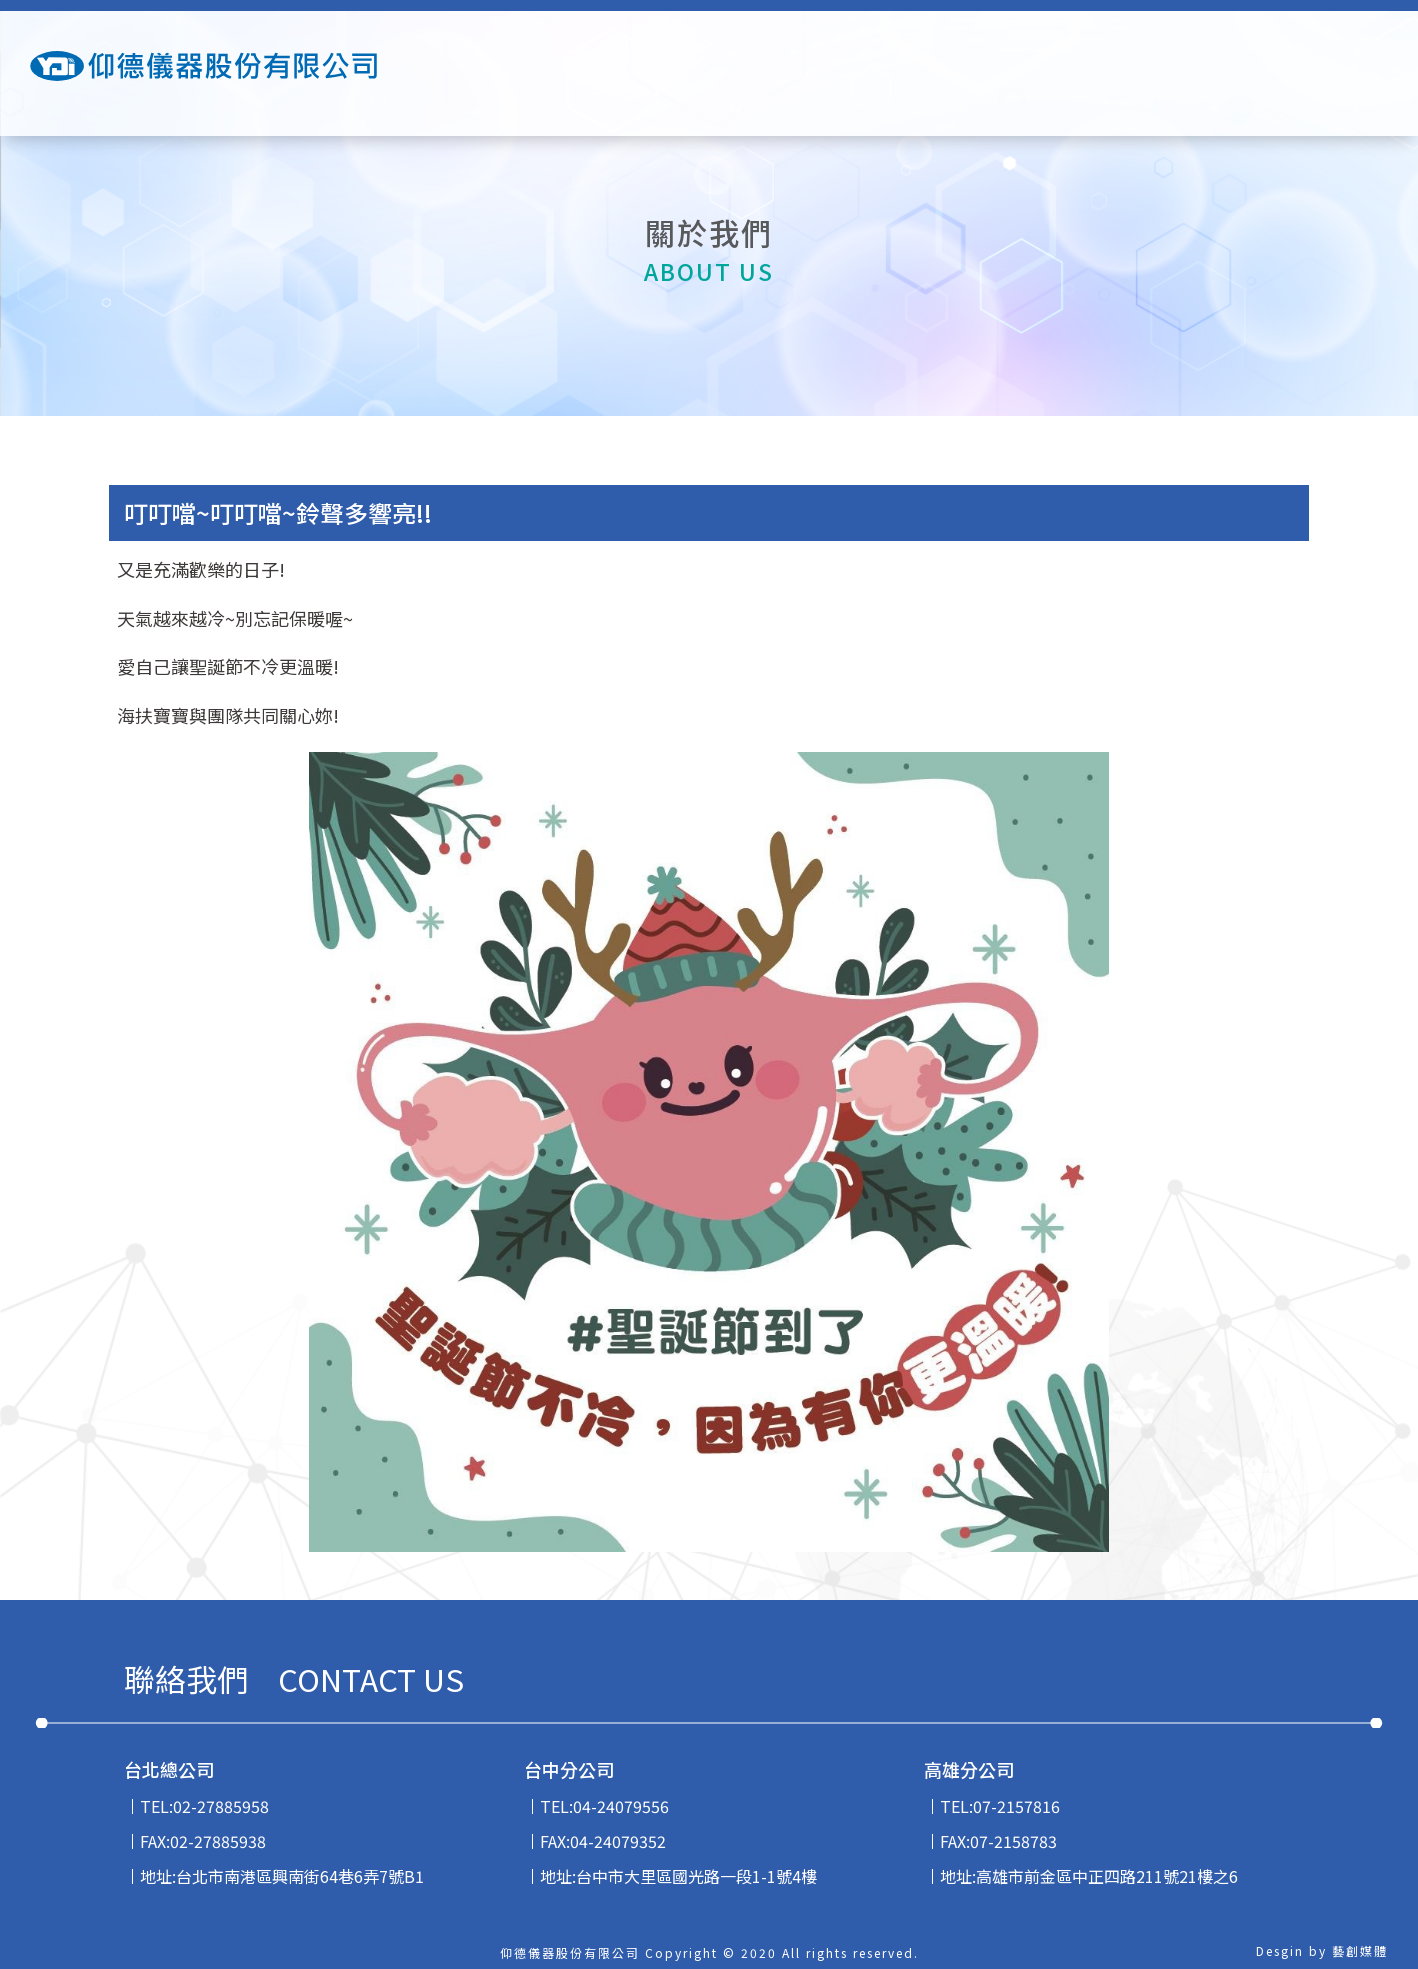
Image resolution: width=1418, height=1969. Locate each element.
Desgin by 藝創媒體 (1322, 1950)
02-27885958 (221, 1806)
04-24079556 (621, 1806)
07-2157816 (1016, 1806)
